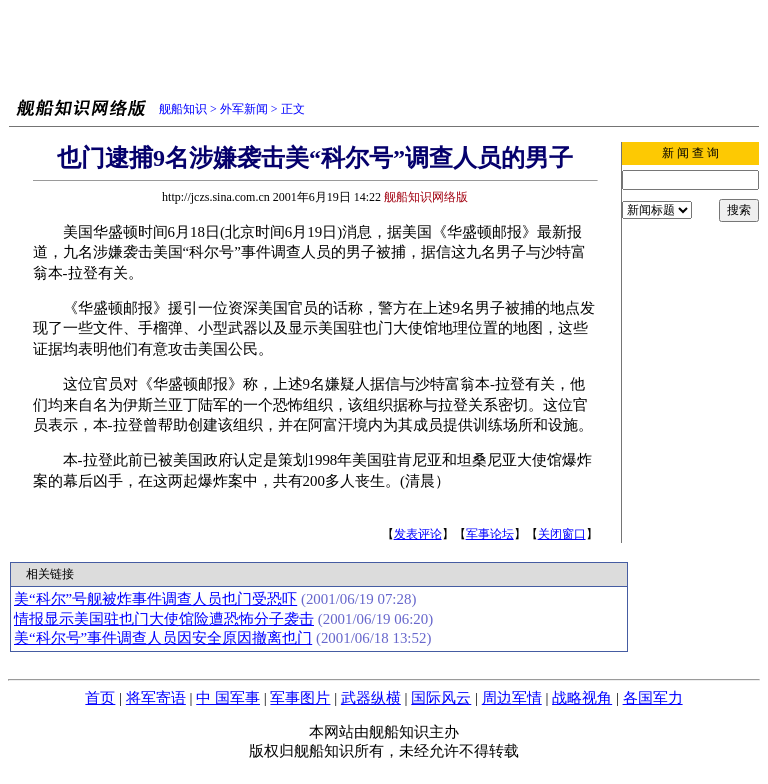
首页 (100, 698)
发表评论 (418, 534)
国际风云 (441, 698)
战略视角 (582, 698)
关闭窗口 (562, 534)
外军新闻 (244, 109)
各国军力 (653, 698)
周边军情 (512, 698)
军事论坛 (490, 534)
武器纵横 (371, 698)
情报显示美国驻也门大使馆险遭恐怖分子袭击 (164, 619)
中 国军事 (228, 698)
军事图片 (300, 698)
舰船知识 (183, 109)
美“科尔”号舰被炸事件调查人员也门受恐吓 (155, 599)
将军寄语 (156, 698)
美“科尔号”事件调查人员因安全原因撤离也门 (163, 638)
